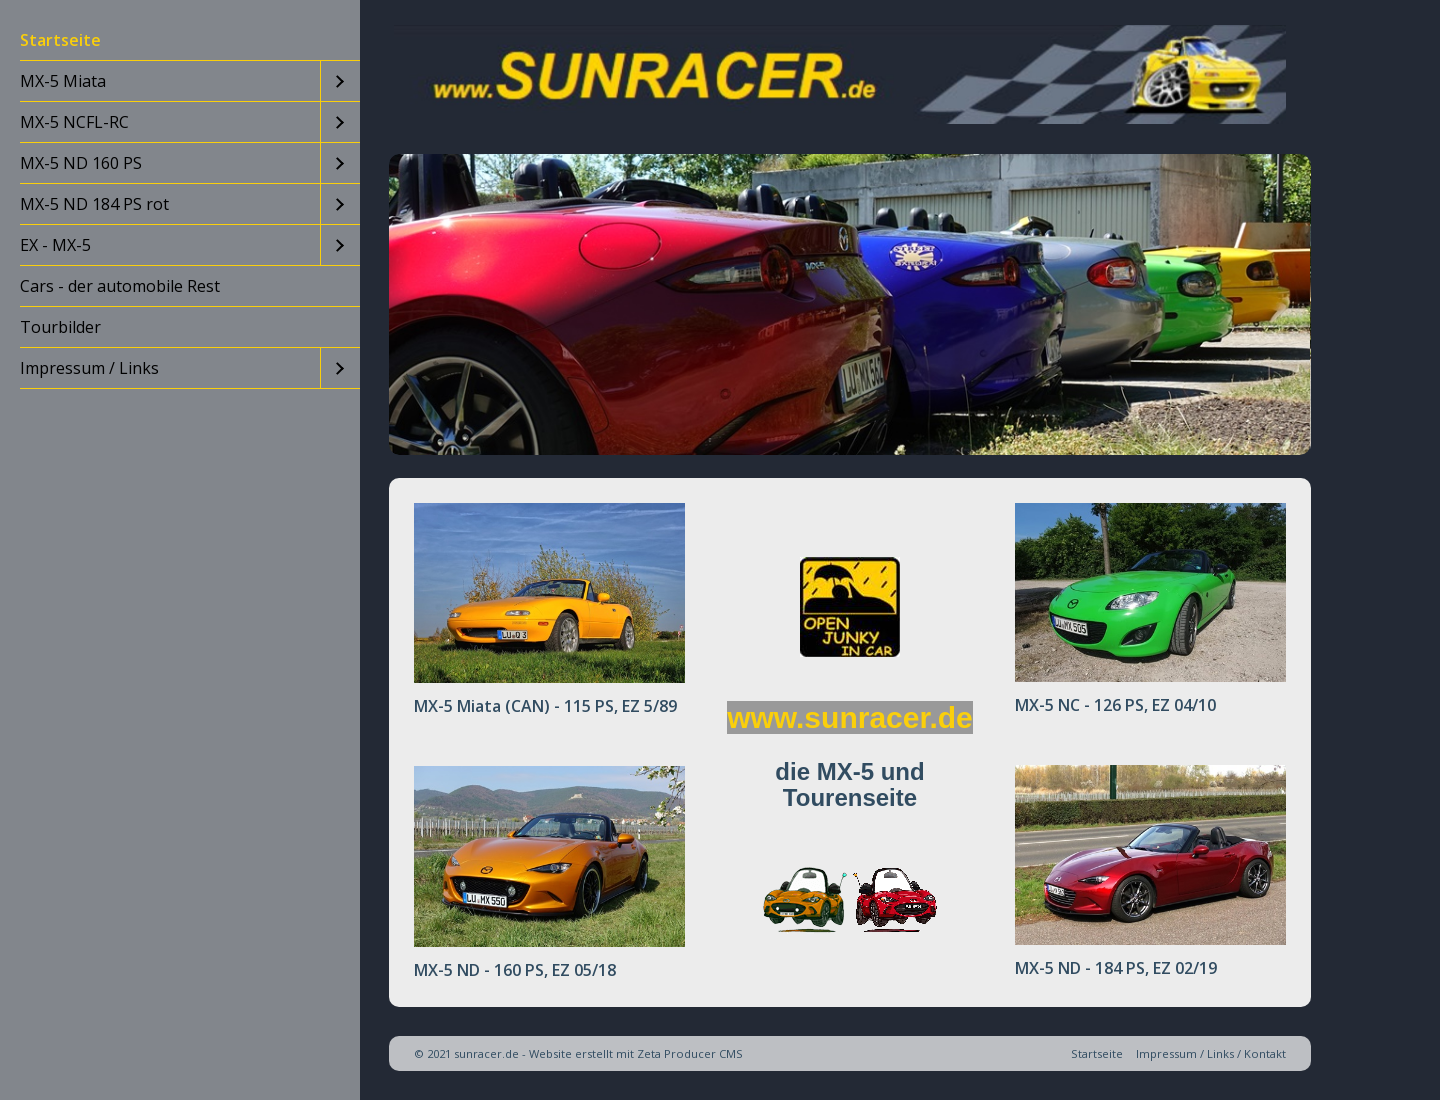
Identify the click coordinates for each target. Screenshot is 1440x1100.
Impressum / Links (89, 368)
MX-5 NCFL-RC (74, 122)
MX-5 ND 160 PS (81, 163)
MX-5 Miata (63, 81)
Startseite (60, 40)
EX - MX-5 (55, 245)
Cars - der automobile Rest (120, 286)
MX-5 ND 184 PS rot (94, 204)
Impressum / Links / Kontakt (1211, 1053)
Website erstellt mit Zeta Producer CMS (636, 1053)
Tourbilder (60, 327)
